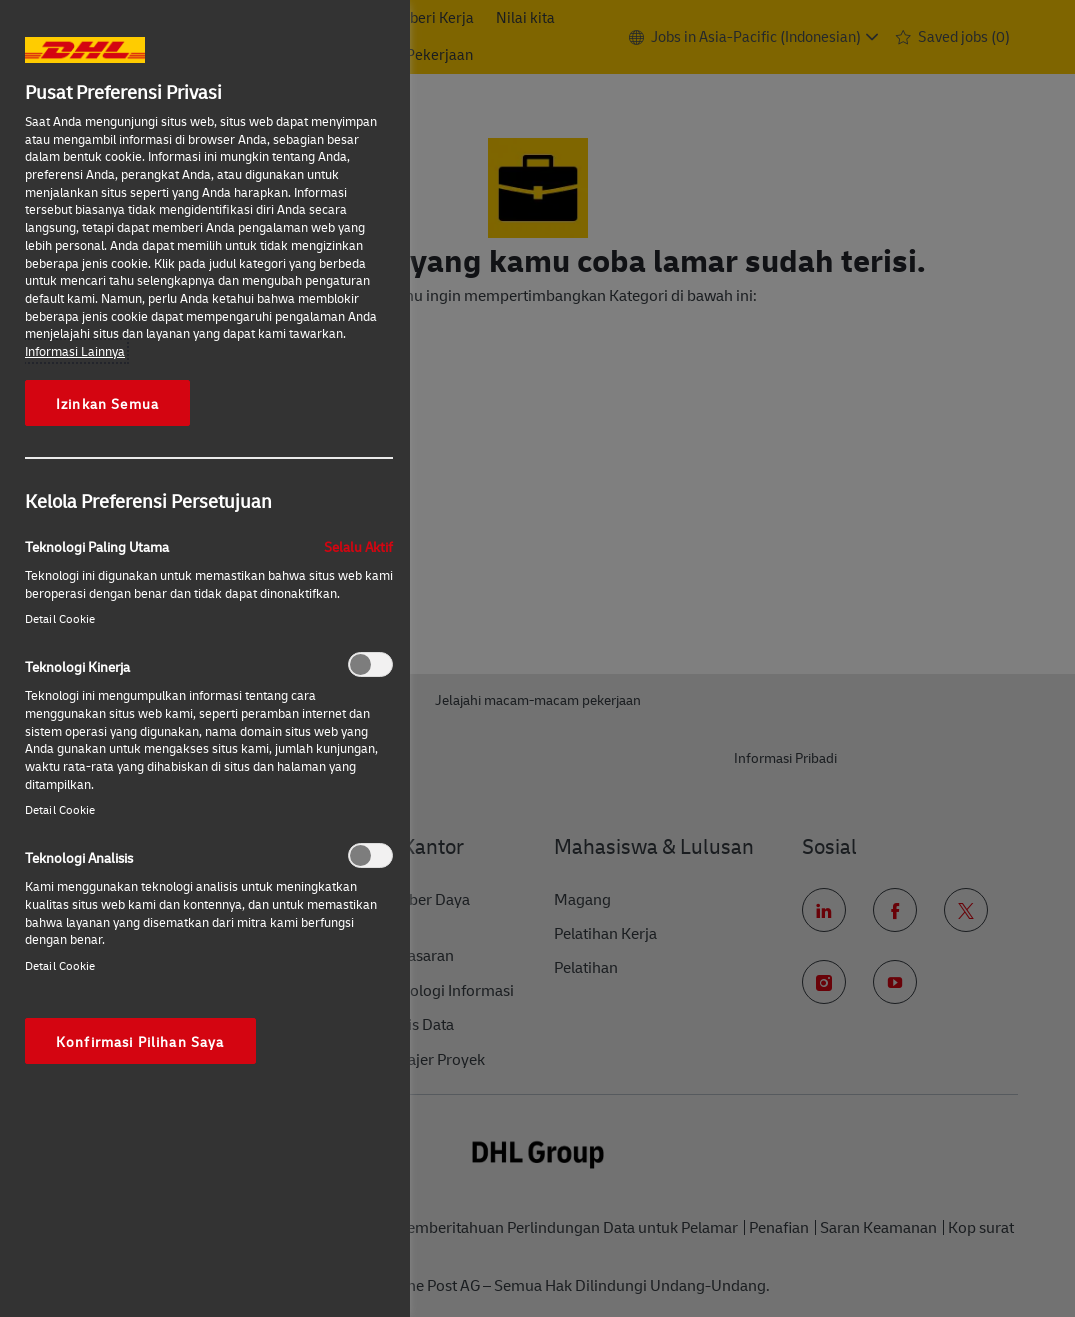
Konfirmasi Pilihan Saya (140, 1041)
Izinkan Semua (107, 403)
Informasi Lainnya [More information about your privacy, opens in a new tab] (75, 351)
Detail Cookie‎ (60, 618)
